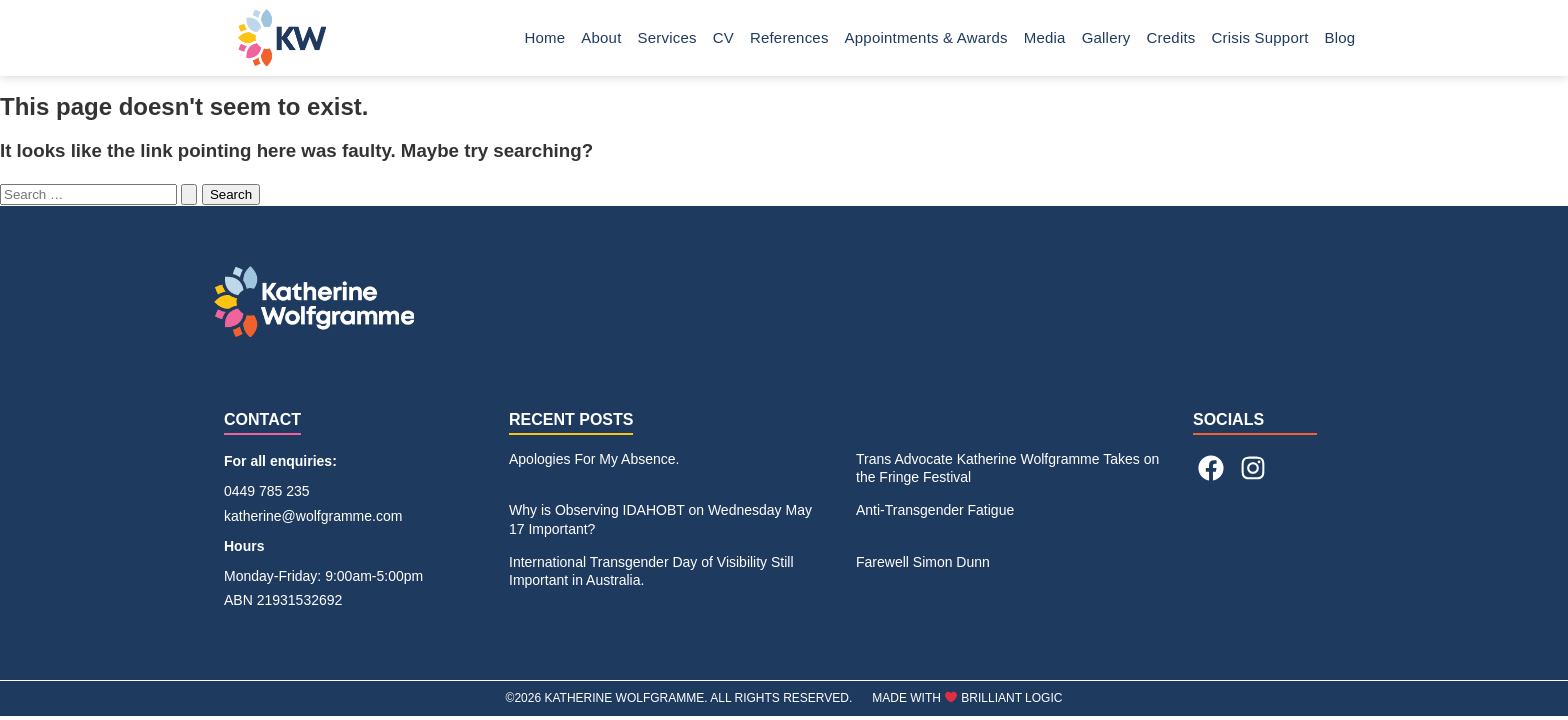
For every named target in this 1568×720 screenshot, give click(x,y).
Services (667, 37)
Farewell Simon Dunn (923, 562)
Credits (1171, 37)
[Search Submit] (189, 194)
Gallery (1106, 37)
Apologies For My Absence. (594, 459)
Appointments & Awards (926, 37)
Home (545, 37)
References (789, 37)
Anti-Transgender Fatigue (935, 510)
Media (1045, 37)
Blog (1340, 37)
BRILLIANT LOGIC (1011, 698)
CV (723, 37)
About (601, 37)
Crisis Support (1260, 37)
